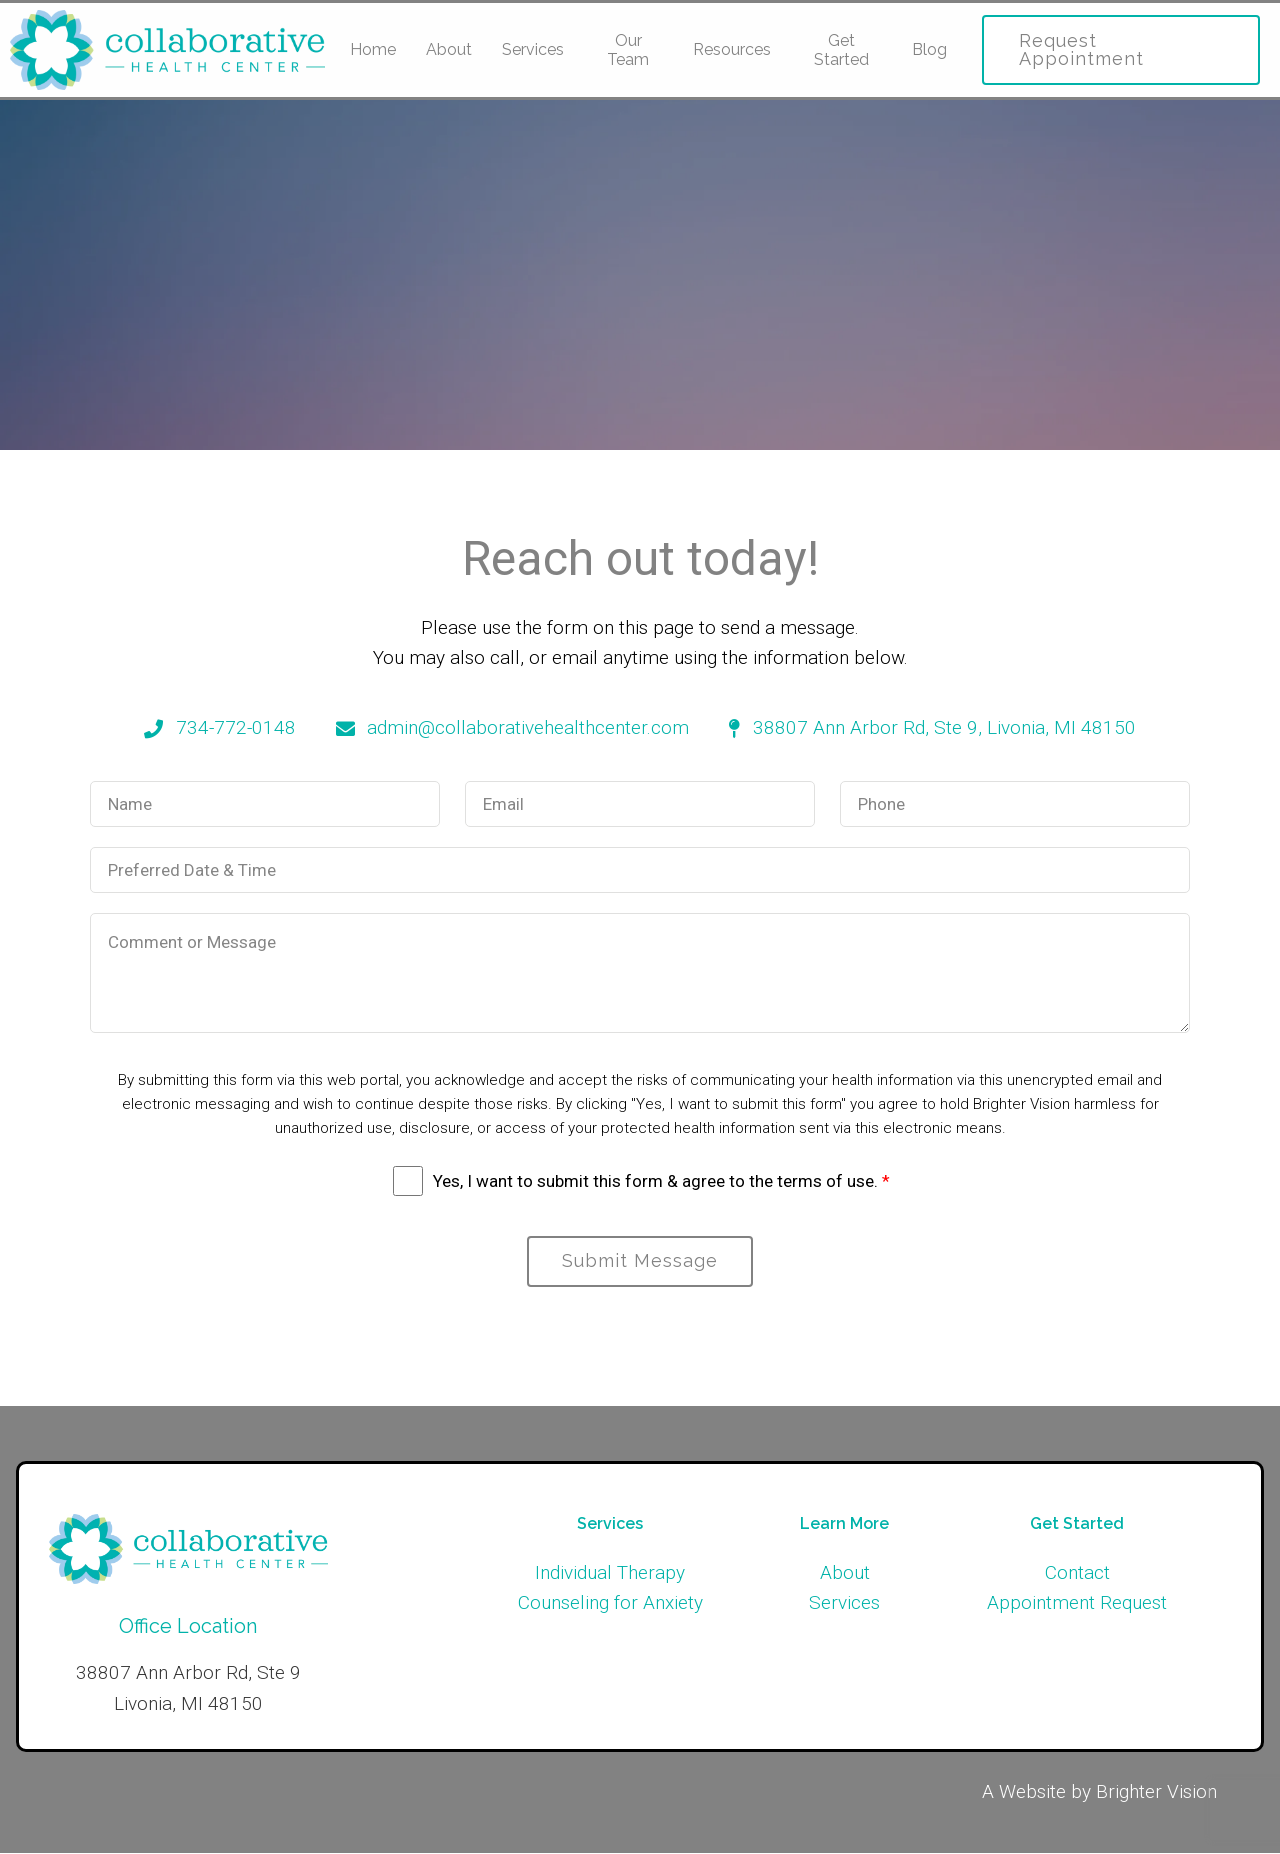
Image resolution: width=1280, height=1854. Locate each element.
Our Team (628, 50)
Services (533, 49)
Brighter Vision (1156, 1792)
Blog (929, 49)
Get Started (841, 50)
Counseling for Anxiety (610, 1603)
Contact (1077, 1573)
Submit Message (640, 1261)
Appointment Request (1077, 1603)
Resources (732, 49)
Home (373, 49)
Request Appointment (1081, 49)
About (449, 49)
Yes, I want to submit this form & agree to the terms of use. (661, 1181)
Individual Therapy (610, 1573)
